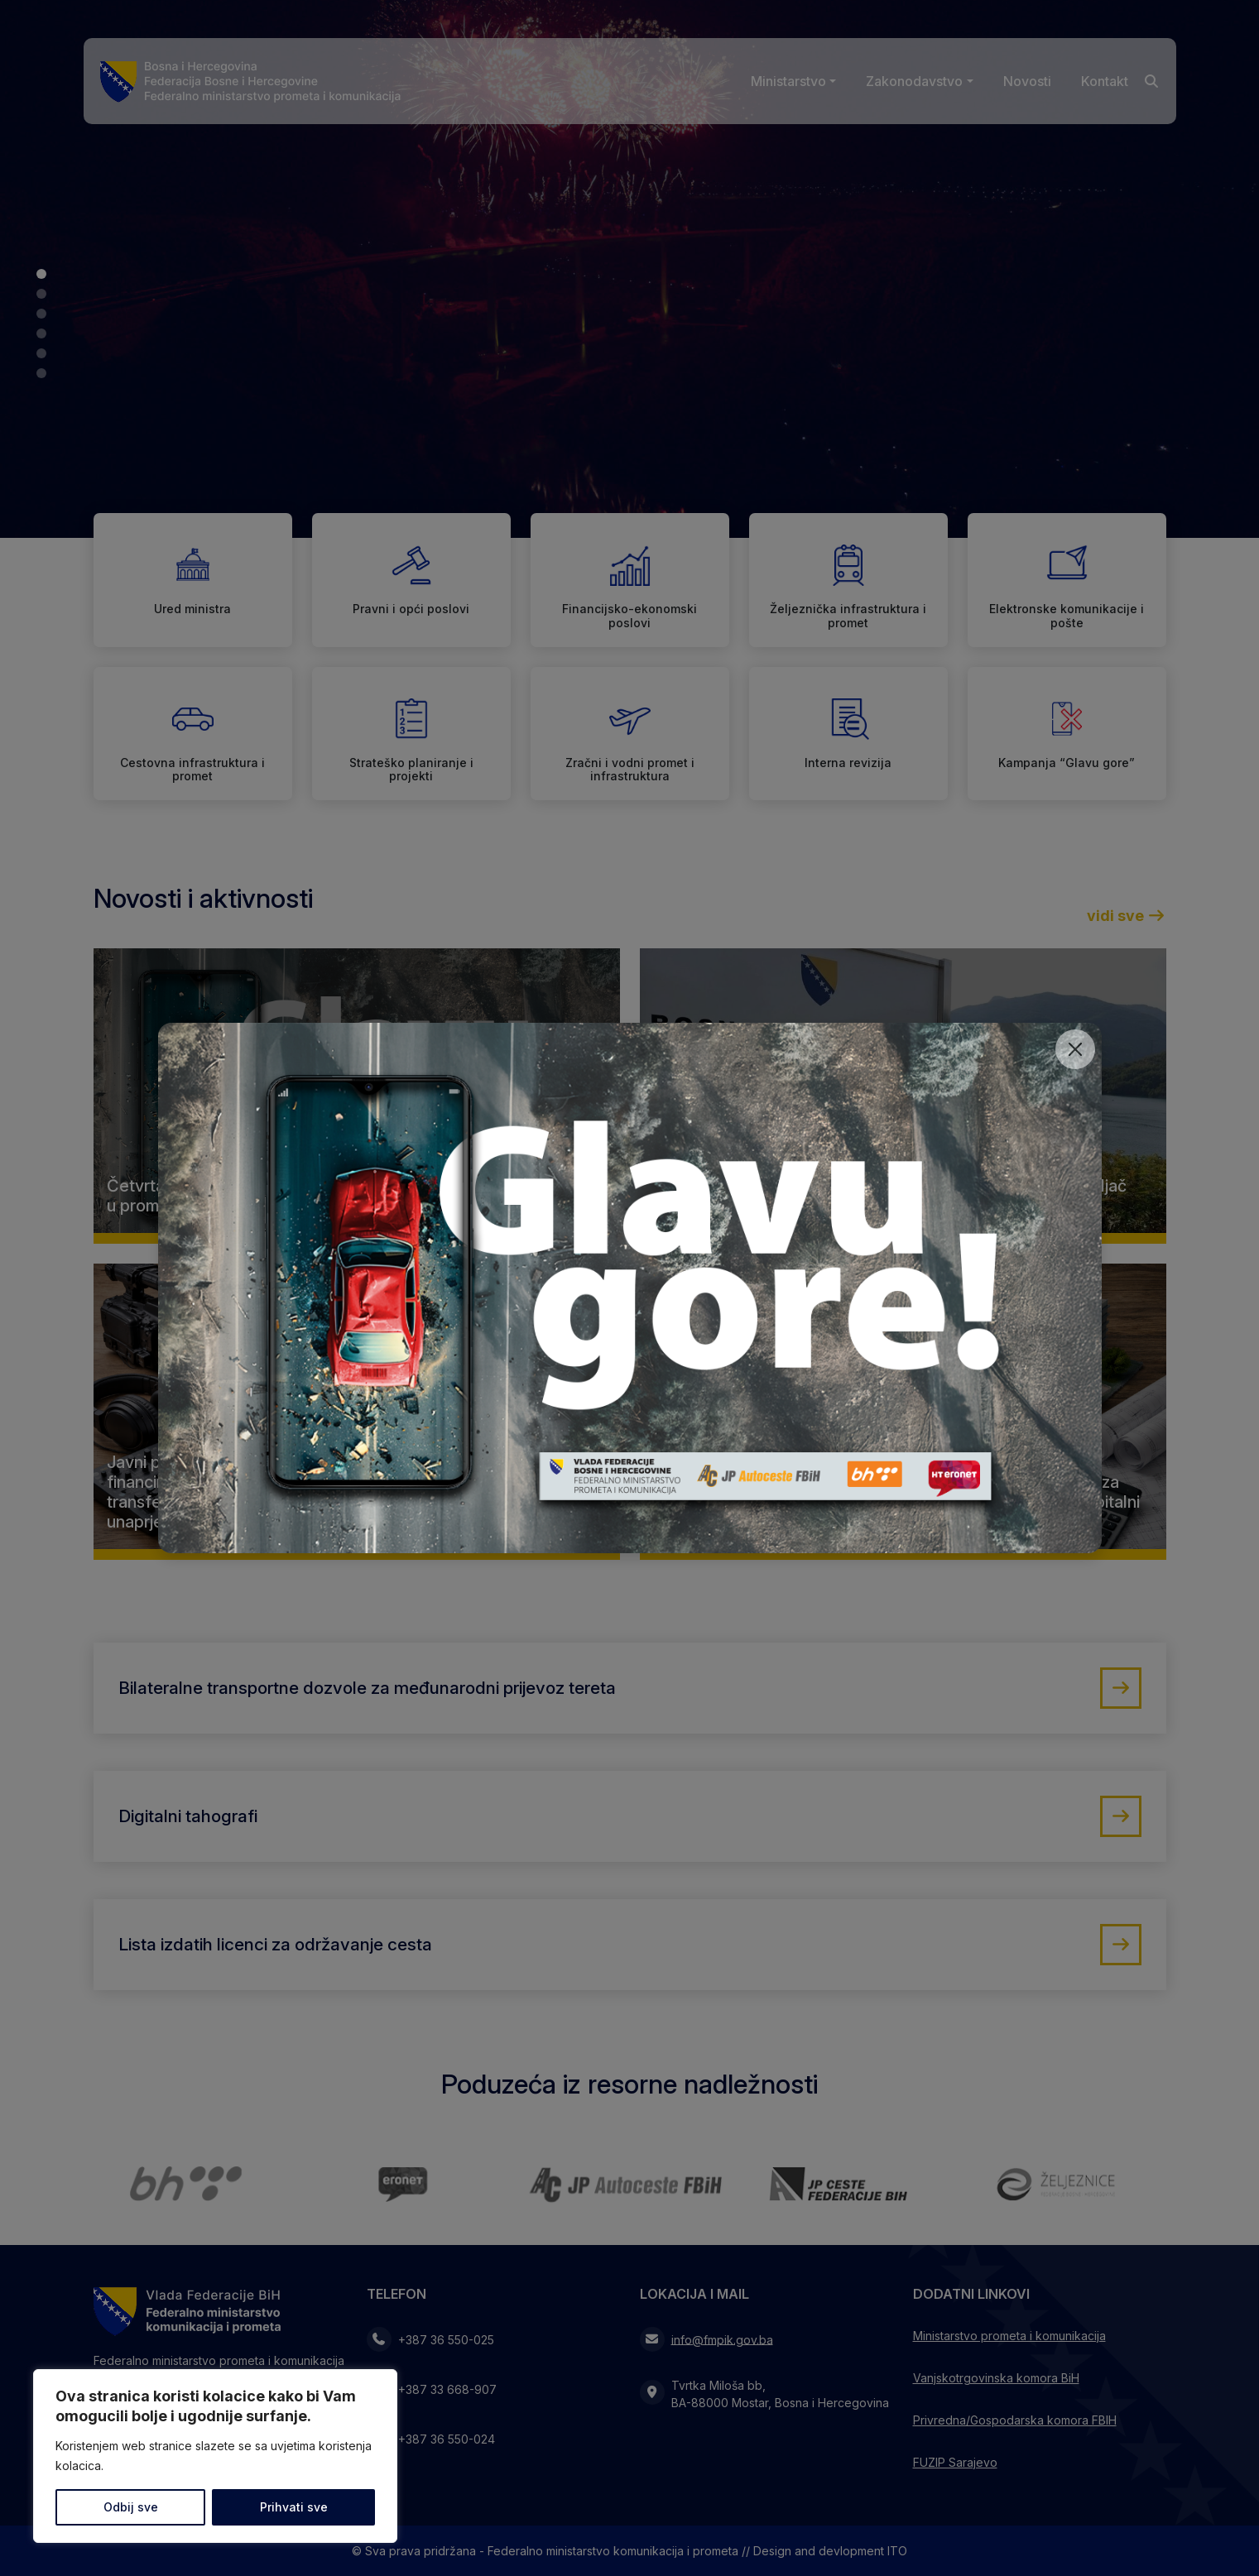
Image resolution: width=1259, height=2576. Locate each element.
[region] (215, 2456)
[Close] (1075, 1049)
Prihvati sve (294, 2507)
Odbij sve (130, 2507)
